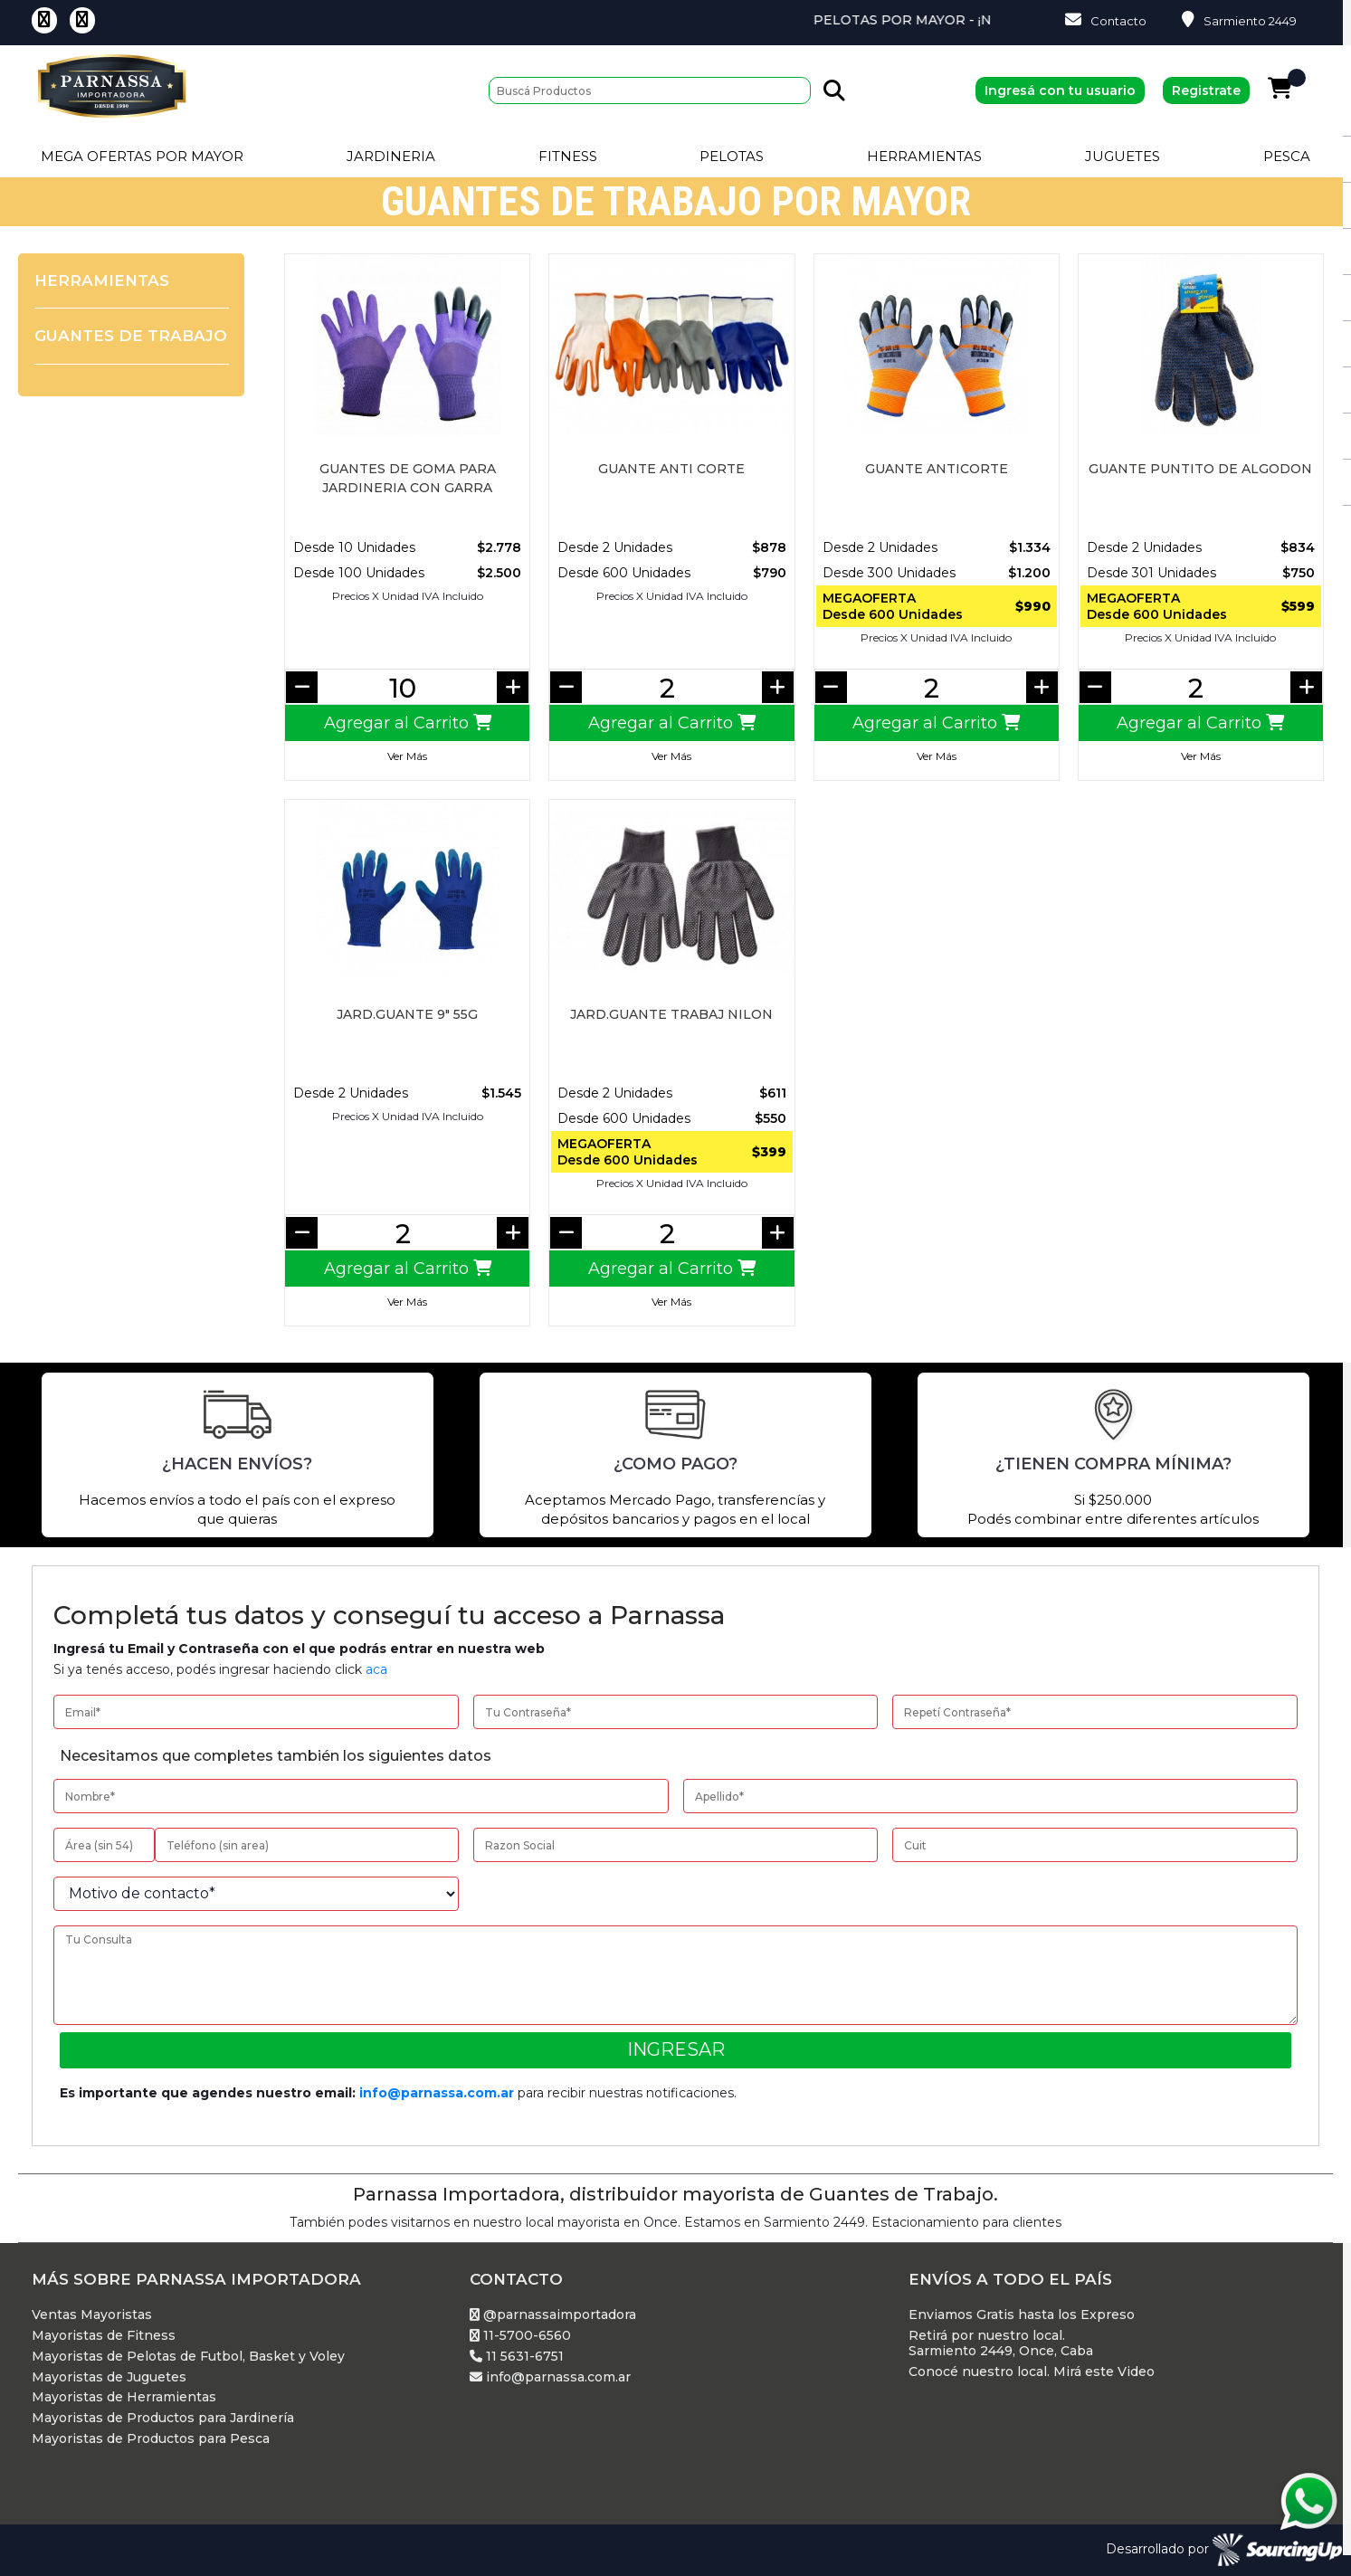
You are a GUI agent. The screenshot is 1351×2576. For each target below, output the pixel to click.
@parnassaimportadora (553, 2315)
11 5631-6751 (517, 2356)
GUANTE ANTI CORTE (671, 469)
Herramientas (924, 156)
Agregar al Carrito (407, 723)
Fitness (567, 156)
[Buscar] (650, 90)
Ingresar (676, 2049)
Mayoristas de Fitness (104, 2335)
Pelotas (731, 156)
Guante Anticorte (936, 469)
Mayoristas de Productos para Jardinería (163, 2418)
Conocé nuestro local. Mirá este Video (1032, 2372)
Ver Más (407, 756)
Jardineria (391, 156)
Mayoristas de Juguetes (109, 2377)
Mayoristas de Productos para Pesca (151, 2439)
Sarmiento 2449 (1239, 20)
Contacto (1105, 20)
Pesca (1286, 156)
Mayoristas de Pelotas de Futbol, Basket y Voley (188, 2356)
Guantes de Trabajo (130, 336)
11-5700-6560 (520, 2335)
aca (376, 1669)
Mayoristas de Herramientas (124, 2397)
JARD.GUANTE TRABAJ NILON (671, 1014)
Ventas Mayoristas (92, 2315)
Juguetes (1122, 156)
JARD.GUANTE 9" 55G (407, 1014)
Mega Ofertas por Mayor (142, 156)
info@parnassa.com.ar (436, 2093)
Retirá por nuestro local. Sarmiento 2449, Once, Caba (1001, 2343)
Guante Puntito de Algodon (1200, 469)
